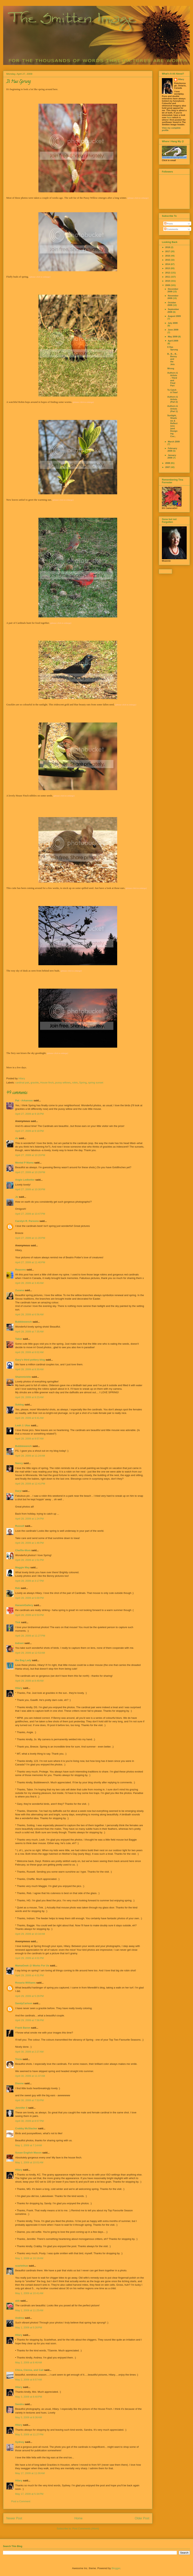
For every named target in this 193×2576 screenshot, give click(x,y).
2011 (168, 277)
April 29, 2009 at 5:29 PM (29, 1996)
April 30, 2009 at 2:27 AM (29, 2051)
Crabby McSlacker (26, 2128)
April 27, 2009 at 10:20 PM (30, 1155)
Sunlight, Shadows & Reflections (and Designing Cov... (172, 425)
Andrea (19, 2317)
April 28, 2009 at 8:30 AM (29, 1369)
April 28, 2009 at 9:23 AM (29, 1397)
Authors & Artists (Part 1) (172, 408)
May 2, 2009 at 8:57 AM (28, 2379)
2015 (168, 260)
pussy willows (63, 1082)
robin (75, 1082)
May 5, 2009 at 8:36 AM (28, 2417)
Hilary (18, 1688)
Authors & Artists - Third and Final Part (172, 379)
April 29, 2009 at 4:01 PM (29, 1958)
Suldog (19, 1404)
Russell (19, 1525)
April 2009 (173, 341)
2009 (168, 285)
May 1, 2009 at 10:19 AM (29, 2258)
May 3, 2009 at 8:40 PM (28, 2396)
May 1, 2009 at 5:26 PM (28, 2327)
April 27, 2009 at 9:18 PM (29, 1130)
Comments (171, 229)
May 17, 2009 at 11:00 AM (30, 2473)
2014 (168, 264)
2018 (168, 247)
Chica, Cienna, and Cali (29, 2369)
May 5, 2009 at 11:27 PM (29, 2434)
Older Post (142, 2518)
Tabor (18, 1338)
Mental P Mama (24, 1162)
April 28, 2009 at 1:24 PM (29, 1518)
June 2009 (173, 329)
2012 (168, 272)
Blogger (115, 2568)
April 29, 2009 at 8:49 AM (29, 1680)
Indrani (19, 1643)
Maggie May (22, 1567)
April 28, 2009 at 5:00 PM (29, 1597)
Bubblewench (23, 1321)
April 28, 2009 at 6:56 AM (29, 1314)
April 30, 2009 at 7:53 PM (29, 2100)
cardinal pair (22, 1082)
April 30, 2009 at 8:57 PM (29, 2120)
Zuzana (19, 1290)
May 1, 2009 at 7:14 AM (28, 2145)
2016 (168, 256)
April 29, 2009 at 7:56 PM (29, 2020)
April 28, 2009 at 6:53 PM (29, 1615)
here (169, 117)
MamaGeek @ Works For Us (32, 1965)
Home (78, 2518)
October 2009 (171, 303)
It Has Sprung (172, 348)
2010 (168, 281)
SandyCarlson (23, 2003)
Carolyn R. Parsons (27, 1221)
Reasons (20, 1269)
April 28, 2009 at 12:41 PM (30, 1483)
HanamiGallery (24, 1605)
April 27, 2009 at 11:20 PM (30, 1237)
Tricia (18, 2059)
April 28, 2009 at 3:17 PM (29, 1580)
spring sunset (95, 1082)
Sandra (19, 2404)
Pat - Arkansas (24, 1100)
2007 (168, 467)
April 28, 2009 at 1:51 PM (29, 1559)
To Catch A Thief (172, 391)
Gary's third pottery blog (30, 1359)
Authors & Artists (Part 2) (172, 399)
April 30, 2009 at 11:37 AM (30, 2075)
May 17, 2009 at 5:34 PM (29, 2493)
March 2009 (174, 441)
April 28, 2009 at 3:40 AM (29, 1283)
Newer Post (14, 2518)
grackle (35, 1082)
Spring (83, 1082)
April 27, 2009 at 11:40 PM (30, 1262)
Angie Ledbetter (25, 1179)
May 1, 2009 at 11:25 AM (29, 2310)
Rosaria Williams (25, 1982)
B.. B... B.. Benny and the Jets (172, 359)
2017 (168, 251)
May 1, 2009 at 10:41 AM (29, 2293)
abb (17, 2300)
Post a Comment (20, 2501)
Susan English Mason (28, 2152)
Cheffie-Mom (23, 1550)
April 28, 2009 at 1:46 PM (29, 1542)
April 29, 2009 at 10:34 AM (30, 1933)
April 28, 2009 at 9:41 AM (29, 1417)
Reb (17, 1588)
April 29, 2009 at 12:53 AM (30, 1652)
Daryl (18, 1490)
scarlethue (21, 2265)
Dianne (19, 2083)
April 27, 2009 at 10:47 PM (30, 1213)
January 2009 (171, 456)
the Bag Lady (23, 1660)
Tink (17, 1622)
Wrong (170, 368)
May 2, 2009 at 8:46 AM (28, 2362)
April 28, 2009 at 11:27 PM (30, 1635)
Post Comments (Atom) (85, 2528)
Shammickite (23, 1376)
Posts (168, 223)
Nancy (19, 1463)
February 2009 (172, 449)
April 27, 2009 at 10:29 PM (30, 1172)
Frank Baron (22, 2027)
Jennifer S (21, 2107)
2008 (168, 463)
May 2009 (173, 336)
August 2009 (174, 316)
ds (16, 1138)
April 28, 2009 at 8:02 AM (29, 1352)
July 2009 (173, 323)
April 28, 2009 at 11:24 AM (30, 1455)
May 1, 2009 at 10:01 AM (29, 2162)
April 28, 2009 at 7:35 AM (29, 1331)
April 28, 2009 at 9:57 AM (29, 1438)
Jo (16, 1196)
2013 (168, 268)
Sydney (19, 2441)
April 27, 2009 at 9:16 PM (29, 1113)
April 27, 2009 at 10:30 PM (30, 1189)
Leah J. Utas (22, 1425)
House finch (47, 1082)
